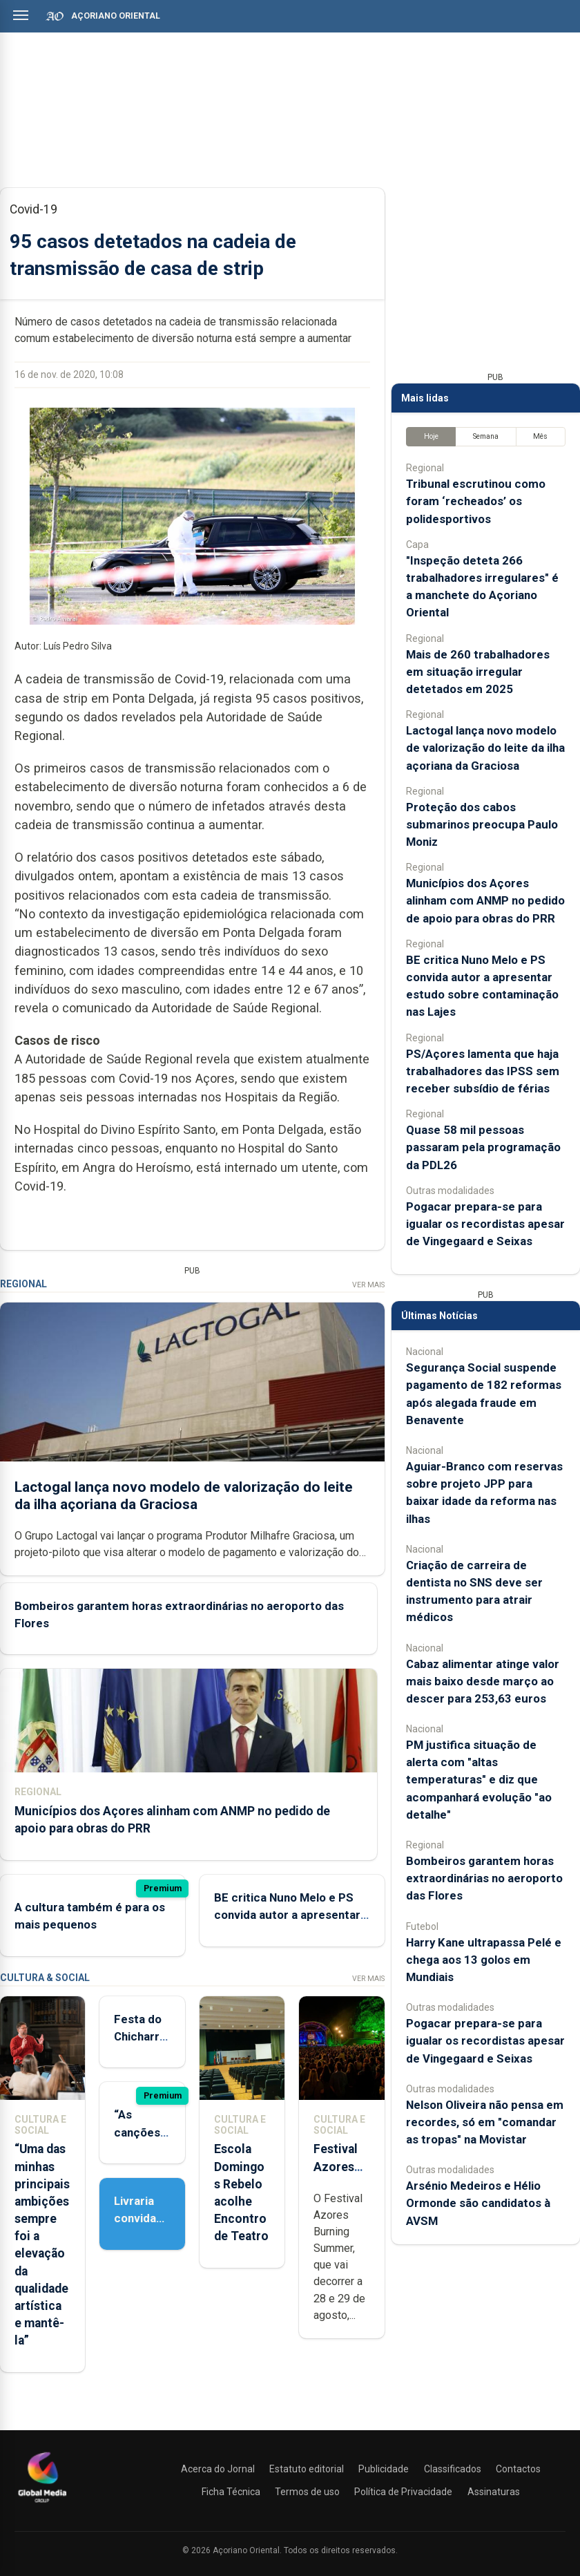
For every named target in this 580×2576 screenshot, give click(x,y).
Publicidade (383, 2468)
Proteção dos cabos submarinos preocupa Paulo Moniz (482, 824)
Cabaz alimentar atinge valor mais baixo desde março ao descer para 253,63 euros (482, 1681)
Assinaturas (493, 2491)
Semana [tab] (486, 436)
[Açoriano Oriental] (42, 2504)
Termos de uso (307, 2491)
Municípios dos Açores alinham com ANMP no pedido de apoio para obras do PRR (485, 900)
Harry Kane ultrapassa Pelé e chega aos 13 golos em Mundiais (483, 1959)
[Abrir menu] (21, 15)
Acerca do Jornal (218, 2468)
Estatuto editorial (306, 2468)
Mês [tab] (540, 436)
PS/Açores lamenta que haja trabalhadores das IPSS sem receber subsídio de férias (482, 1071)
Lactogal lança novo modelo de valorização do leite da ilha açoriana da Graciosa (183, 1496)
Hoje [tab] (431, 436)
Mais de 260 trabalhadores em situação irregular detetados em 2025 (478, 671)
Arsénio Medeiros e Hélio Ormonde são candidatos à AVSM (478, 2203)
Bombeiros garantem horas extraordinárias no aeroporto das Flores (484, 1878)
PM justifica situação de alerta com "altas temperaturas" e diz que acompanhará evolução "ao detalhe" (479, 1779)
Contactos (518, 2468)
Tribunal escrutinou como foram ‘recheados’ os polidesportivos (475, 501)
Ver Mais (368, 1284)
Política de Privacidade (403, 2491)
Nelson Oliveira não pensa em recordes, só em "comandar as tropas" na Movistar (484, 2122)
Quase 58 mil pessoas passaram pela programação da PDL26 (483, 1147)
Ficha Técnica (231, 2491)
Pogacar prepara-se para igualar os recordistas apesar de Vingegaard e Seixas (485, 1224)
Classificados (452, 2468)
